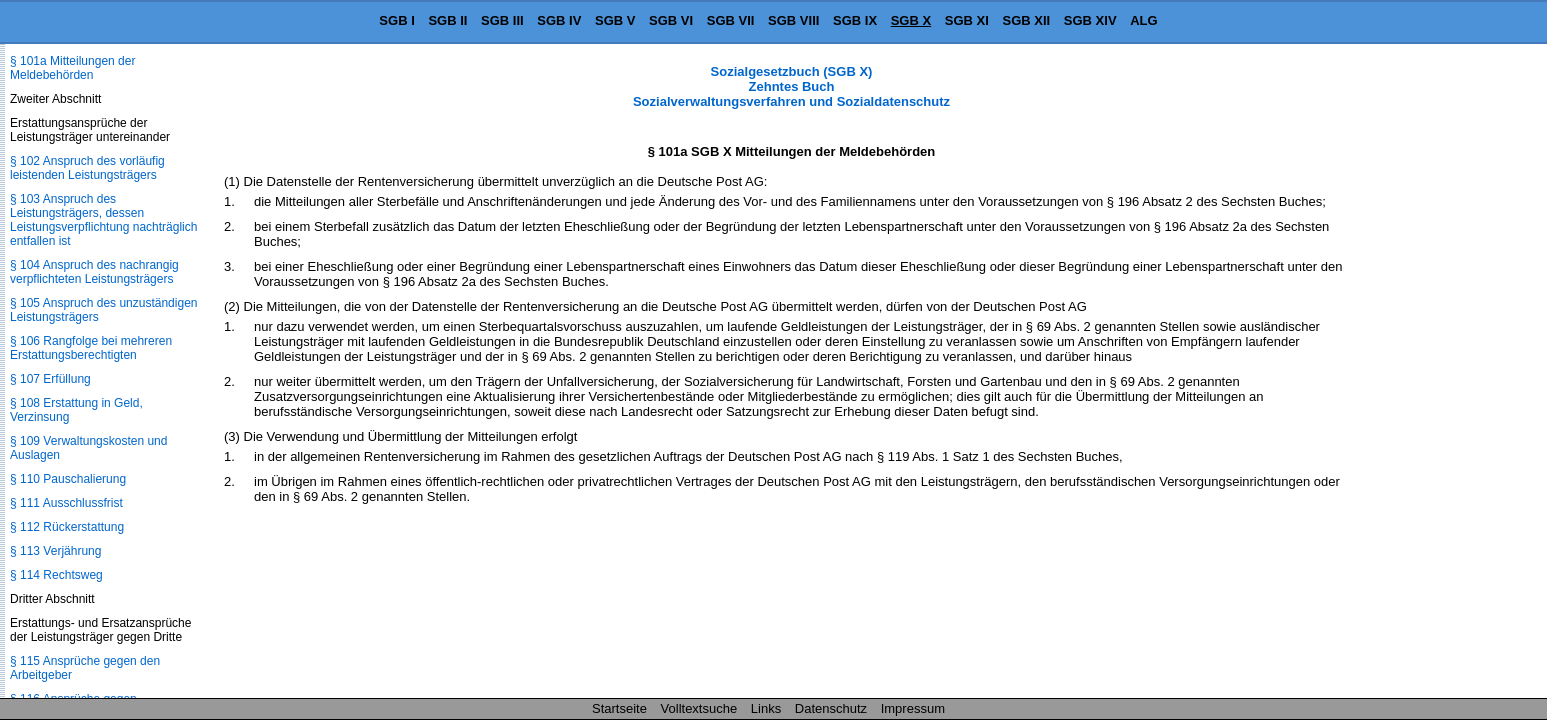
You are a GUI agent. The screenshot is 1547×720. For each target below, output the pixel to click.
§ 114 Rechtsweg (56, 575)
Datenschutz (831, 708)
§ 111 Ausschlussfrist (66, 503)
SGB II (447, 20)
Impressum (913, 708)
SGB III (502, 20)
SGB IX (855, 20)
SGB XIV (1090, 20)
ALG (1143, 20)
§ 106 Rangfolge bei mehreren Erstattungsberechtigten (91, 348)
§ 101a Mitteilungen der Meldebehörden (72, 68)
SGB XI (967, 20)
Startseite (619, 708)
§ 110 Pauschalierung (68, 479)
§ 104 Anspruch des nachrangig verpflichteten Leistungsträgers (94, 272)
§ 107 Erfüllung (50, 379)
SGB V (615, 20)
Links (766, 708)
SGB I (396, 20)
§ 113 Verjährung (55, 551)
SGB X (911, 20)
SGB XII (1027, 20)
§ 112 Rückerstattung (67, 527)
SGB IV (559, 20)
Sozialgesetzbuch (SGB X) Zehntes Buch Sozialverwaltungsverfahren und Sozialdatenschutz (791, 86)
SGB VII (731, 20)
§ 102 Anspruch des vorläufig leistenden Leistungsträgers (87, 168)
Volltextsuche (699, 708)
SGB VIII (793, 20)
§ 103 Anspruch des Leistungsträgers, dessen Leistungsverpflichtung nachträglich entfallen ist (103, 220)
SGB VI (671, 20)
